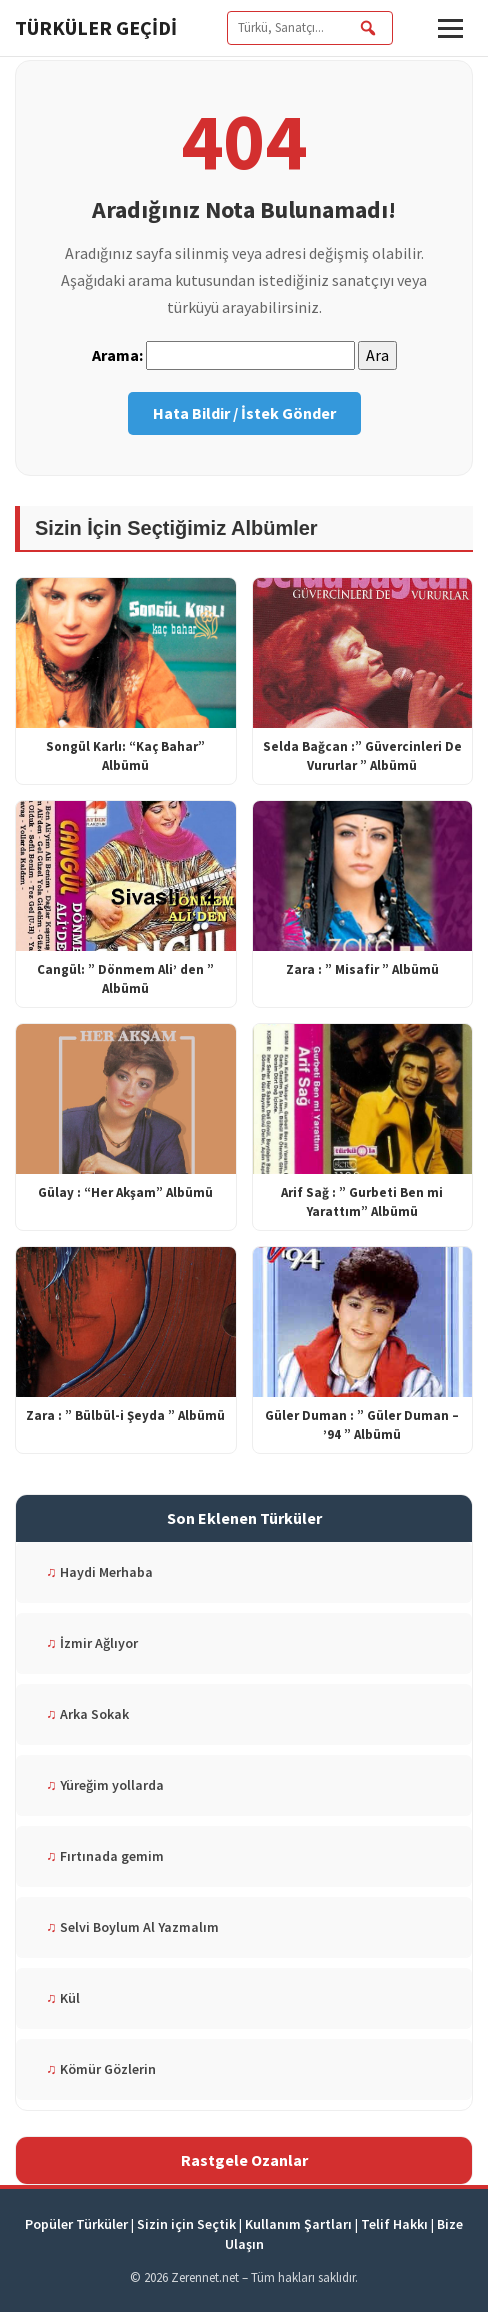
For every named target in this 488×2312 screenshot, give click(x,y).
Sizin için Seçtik (186, 2224)
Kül (63, 1998)
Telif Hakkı (394, 2224)
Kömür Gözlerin (101, 2069)
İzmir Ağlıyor (92, 1643)
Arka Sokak (87, 1714)
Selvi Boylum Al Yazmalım (132, 1927)
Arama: (117, 355)
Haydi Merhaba (99, 1572)
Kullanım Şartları (298, 2224)
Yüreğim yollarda (105, 1785)
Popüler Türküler (76, 2224)
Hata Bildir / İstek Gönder (244, 413)
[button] (450, 28)
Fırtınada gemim (105, 1856)
